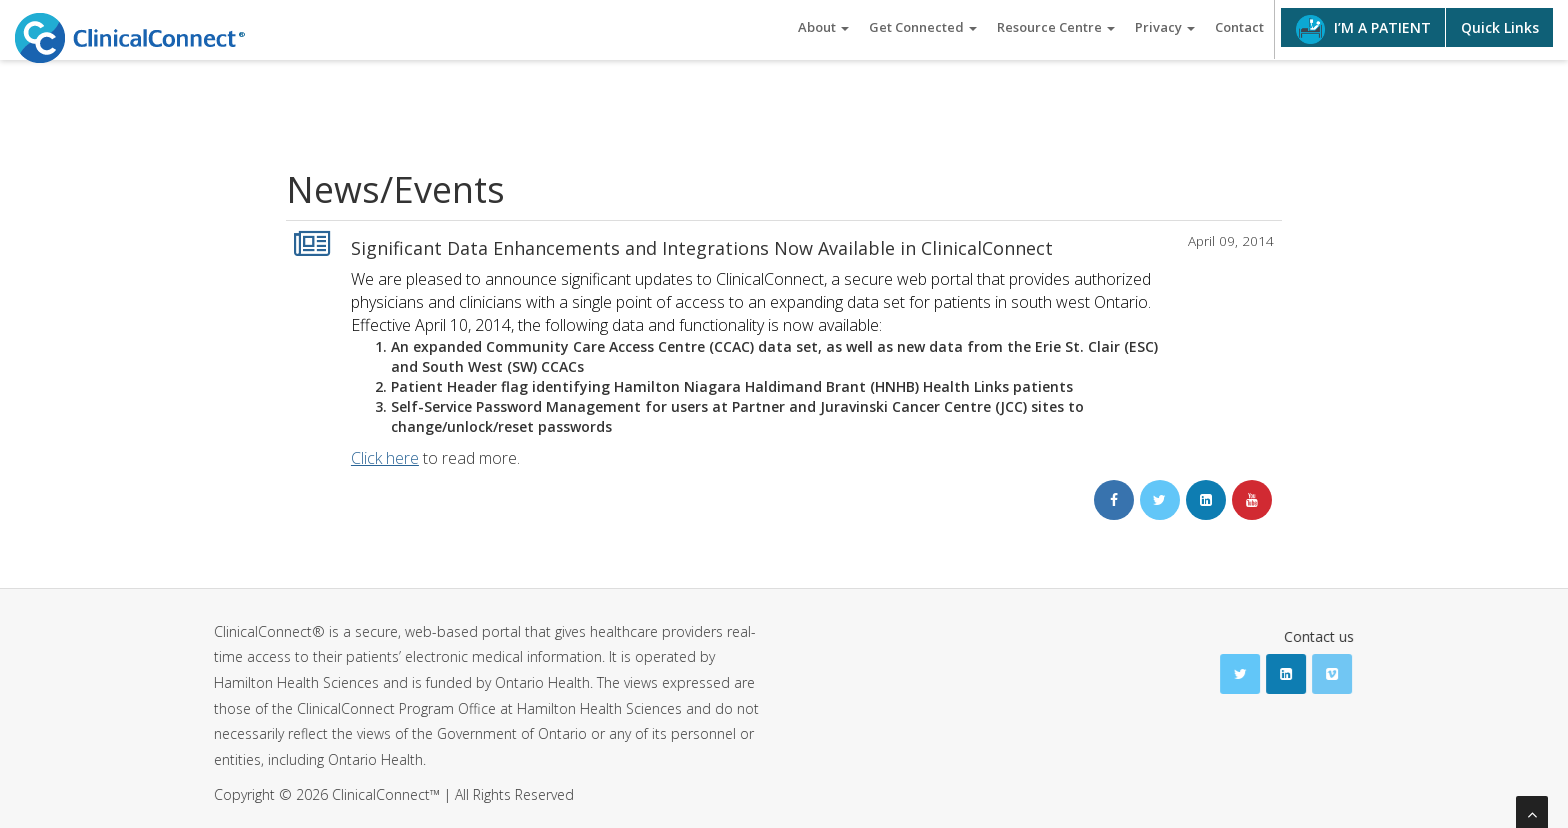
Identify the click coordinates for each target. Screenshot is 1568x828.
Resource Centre (1056, 27)
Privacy (1165, 27)
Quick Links (1500, 27)
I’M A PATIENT (1363, 29)
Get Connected (923, 27)
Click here (385, 458)
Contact (1239, 27)
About (823, 27)
